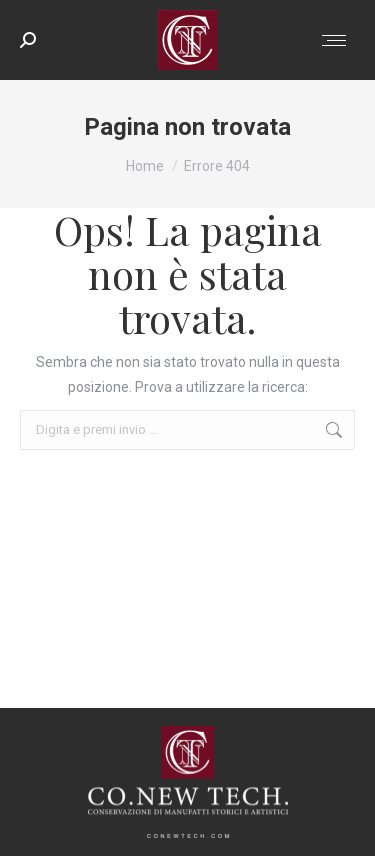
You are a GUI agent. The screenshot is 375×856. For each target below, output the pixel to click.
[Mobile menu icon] (334, 40)
